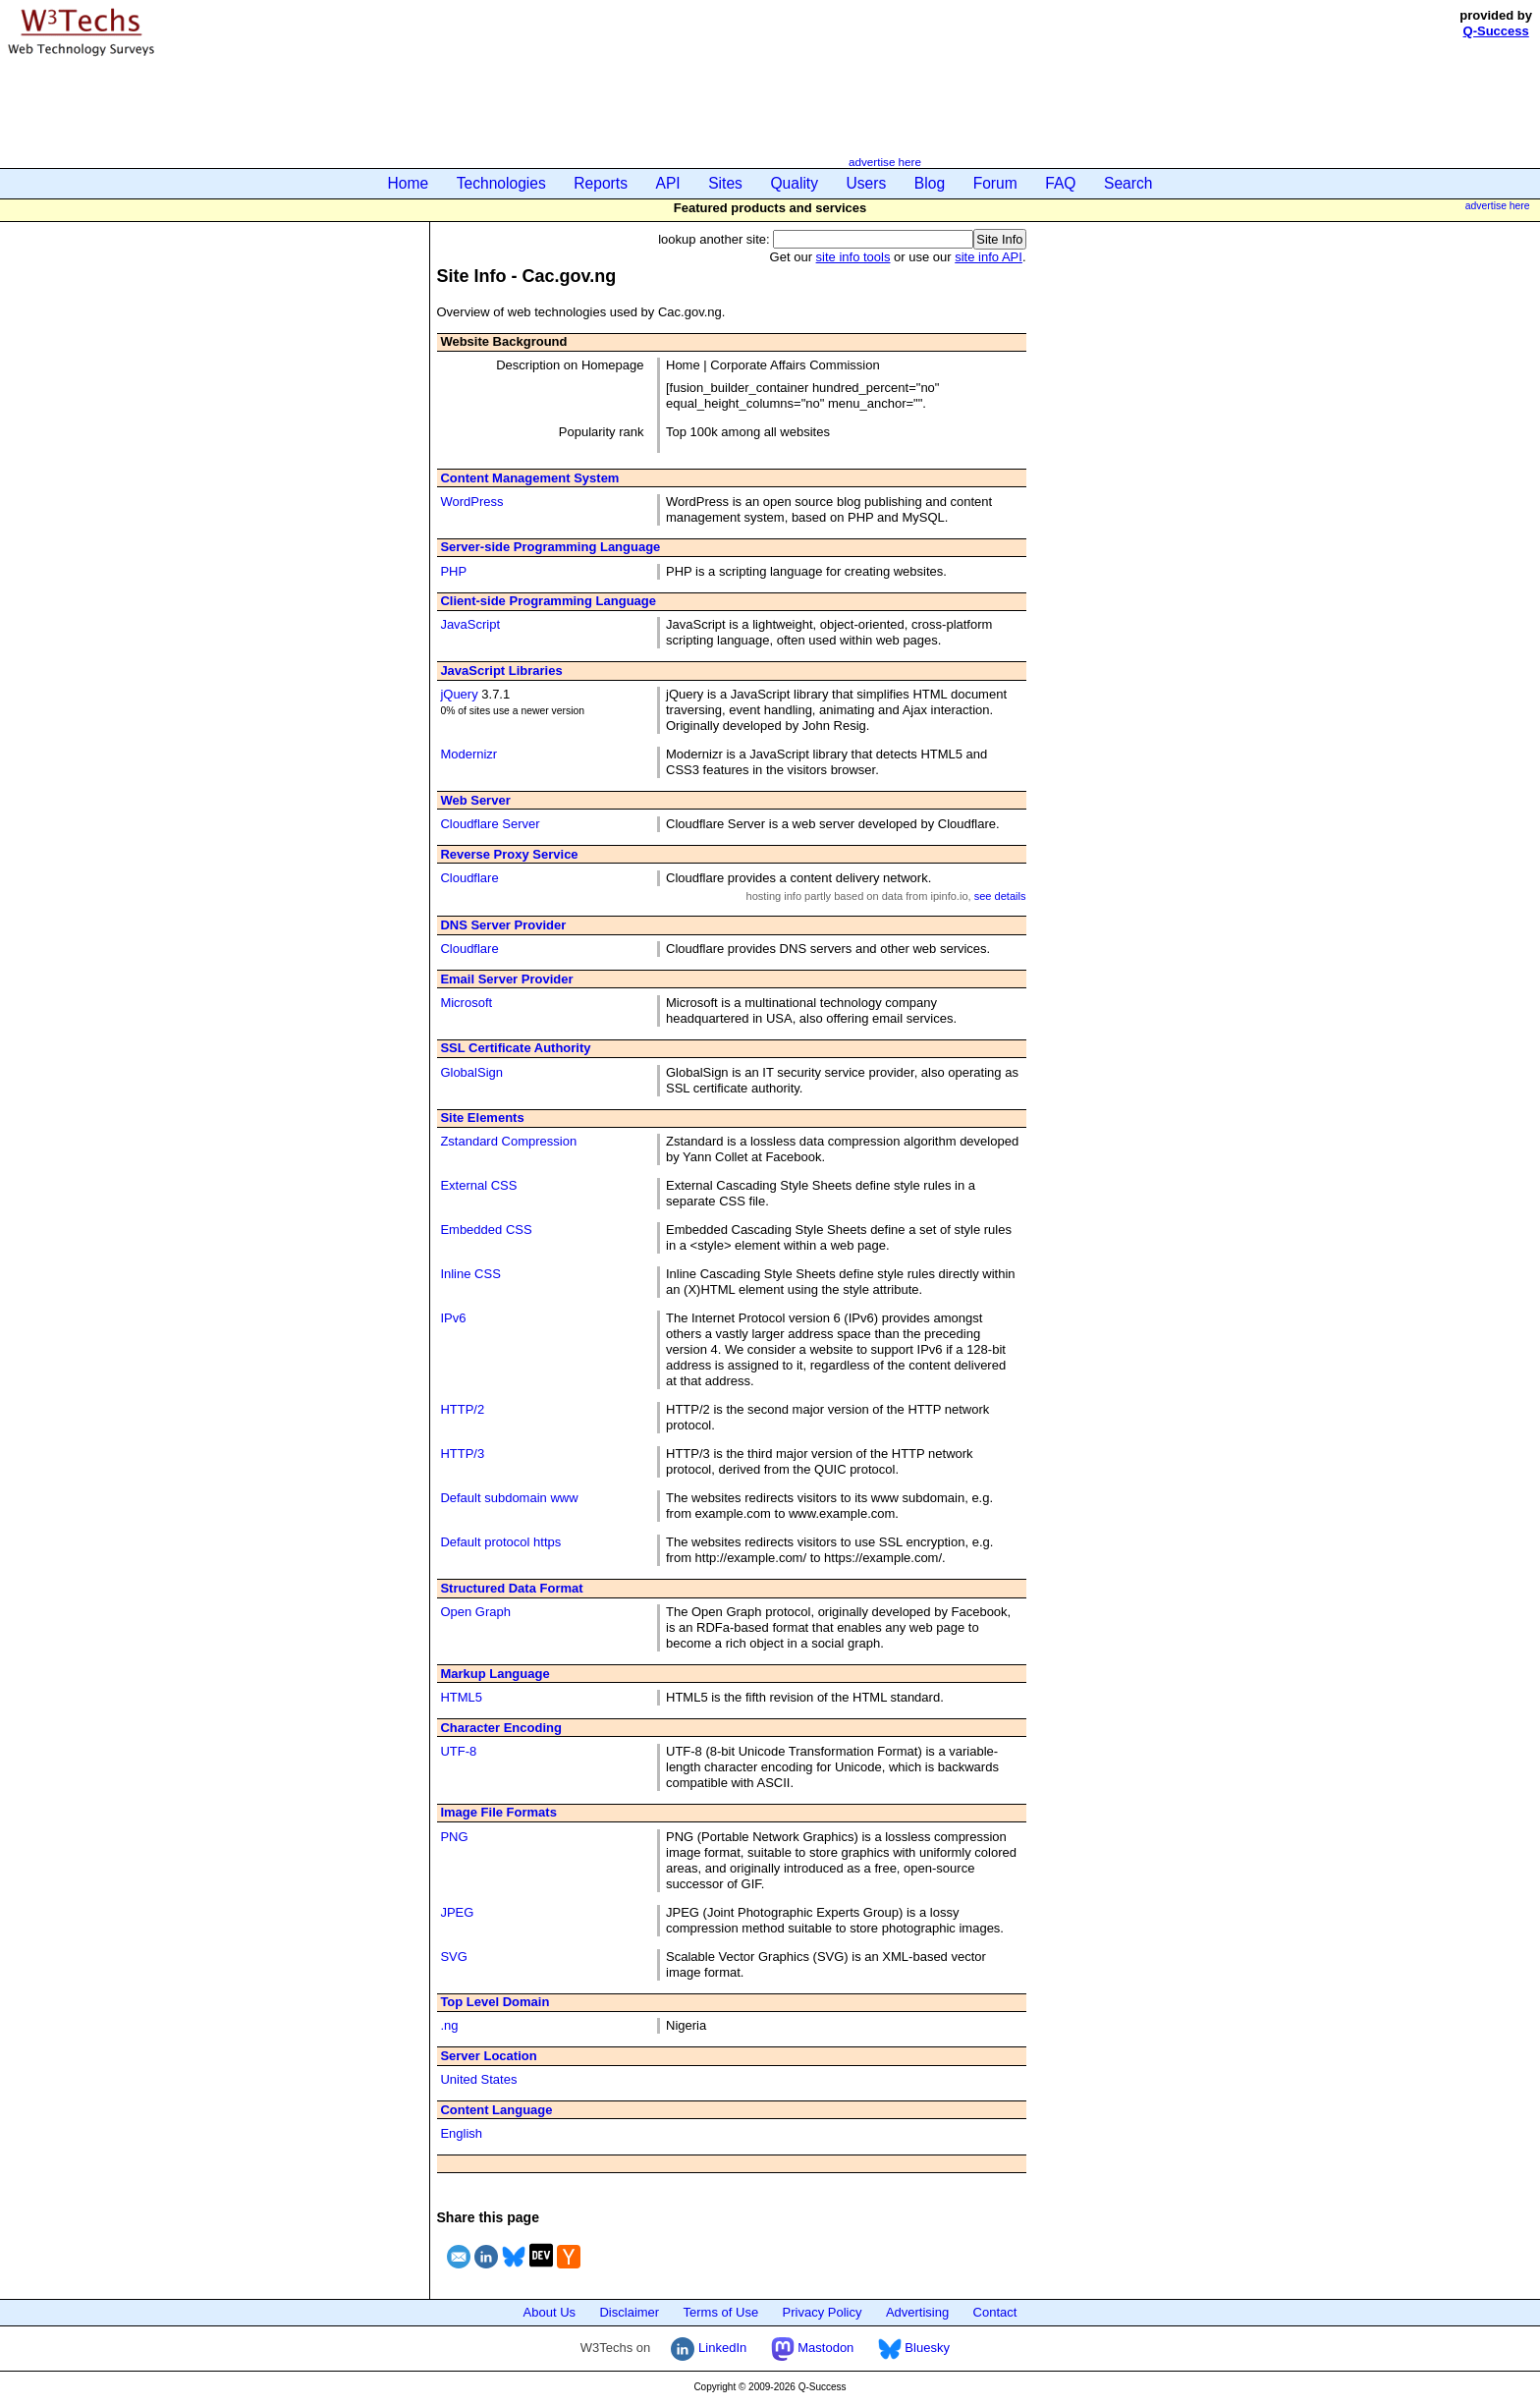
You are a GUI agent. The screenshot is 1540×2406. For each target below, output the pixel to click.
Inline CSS (470, 1273)
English (461, 2133)
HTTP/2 (462, 1409)
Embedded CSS (485, 1229)
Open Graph (475, 1611)
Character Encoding (501, 1727)
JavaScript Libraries (501, 670)
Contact (995, 2312)
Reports (601, 183)
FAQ (1060, 183)
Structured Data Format (511, 1588)
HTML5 (461, 1697)
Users (867, 183)
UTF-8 (458, 1751)
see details (1000, 896)
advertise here (885, 161)
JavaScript (470, 624)
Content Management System (529, 478)
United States (478, 2079)
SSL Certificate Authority (515, 1047)
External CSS (478, 1185)
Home (408, 183)
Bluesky (914, 2347)
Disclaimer (629, 2312)
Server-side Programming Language (550, 546)
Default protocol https (500, 1542)
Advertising (917, 2312)
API (668, 183)
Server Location (488, 2055)
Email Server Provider (506, 979)
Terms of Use (721, 2312)
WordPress (471, 501)
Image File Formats (498, 1812)
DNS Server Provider (503, 925)
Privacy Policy (822, 2312)
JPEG (456, 1912)
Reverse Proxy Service (509, 854)
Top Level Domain (494, 2001)
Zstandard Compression (508, 1141)
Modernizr (468, 754)
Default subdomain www (509, 1497)
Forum (995, 183)
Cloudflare (469, 877)
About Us (549, 2312)
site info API (988, 257)
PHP (453, 571)
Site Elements (481, 1117)
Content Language (496, 2109)
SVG (453, 1956)
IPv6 (453, 1318)
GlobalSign (471, 1072)
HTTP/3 (462, 1453)
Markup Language (494, 1673)
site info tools (853, 257)
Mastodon (812, 2347)
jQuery (458, 694)
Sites (725, 183)
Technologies (501, 183)
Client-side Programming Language (548, 600)
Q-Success (1496, 31)
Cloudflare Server (489, 823)
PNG (454, 1836)
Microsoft (466, 1002)
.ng (449, 2025)
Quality (794, 183)
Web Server (475, 800)
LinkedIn (708, 2347)
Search (1128, 183)
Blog (929, 183)
